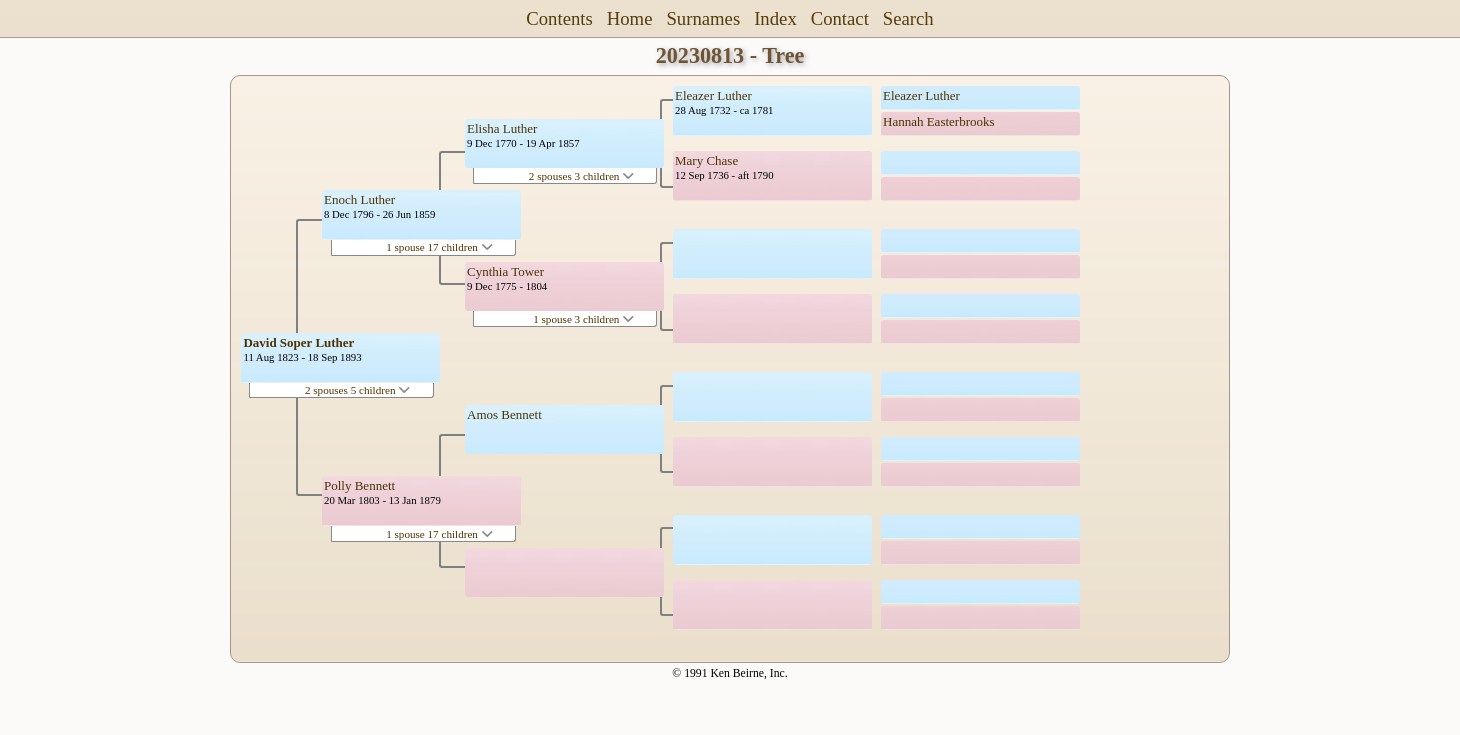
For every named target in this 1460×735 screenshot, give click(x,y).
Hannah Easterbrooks (939, 121)
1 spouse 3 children (583, 319)
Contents (559, 18)
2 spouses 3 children (581, 176)
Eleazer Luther (713, 95)
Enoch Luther (359, 199)
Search (908, 18)
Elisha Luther (502, 128)
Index (775, 18)
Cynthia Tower (505, 271)
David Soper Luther (298, 342)
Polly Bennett (359, 485)
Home (630, 18)
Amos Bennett (504, 414)
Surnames (703, 18)
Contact (840, 18)
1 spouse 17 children (439, 247)
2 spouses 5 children (357, 390)
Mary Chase (706, 160)
